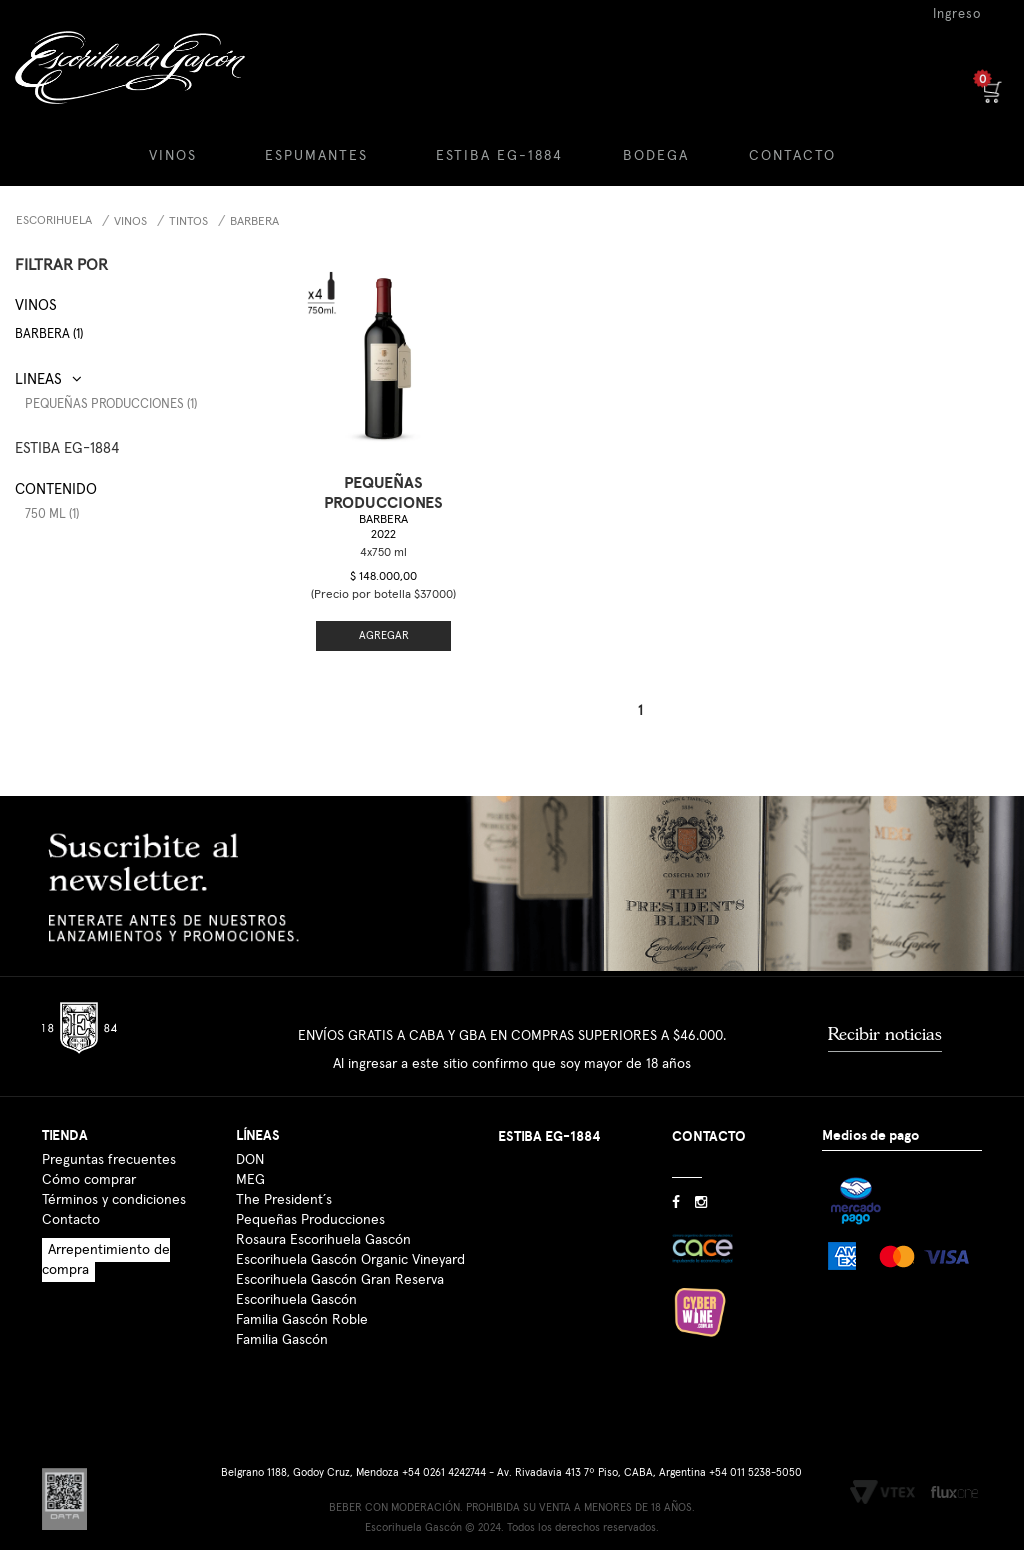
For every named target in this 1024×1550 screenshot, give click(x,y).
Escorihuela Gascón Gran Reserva (340, 1252)
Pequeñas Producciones (310, 1192)
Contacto (71, 1192)
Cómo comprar (89, 1152)
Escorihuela (54, 221)
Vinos (130, 222)
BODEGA (656, 156)
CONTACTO (792, 156)
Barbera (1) (49, 334)
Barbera (254, 222)
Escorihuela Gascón (296, 1272)
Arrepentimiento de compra (106, 1232)
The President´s (284, 1172)
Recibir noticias (885, 1006)
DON (250, 1132)
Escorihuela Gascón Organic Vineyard (350, 1232)
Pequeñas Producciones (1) (111, 404)
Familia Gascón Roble (302, 1292)
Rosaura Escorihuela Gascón (323, 1212)
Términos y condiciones (114, 1172)
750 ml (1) (52, 514)
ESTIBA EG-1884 (499, 156)
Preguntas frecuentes (109, 1132)
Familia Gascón (282, 1312)
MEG (250, 1152)
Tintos (188, 222)
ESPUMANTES (316, 156)
